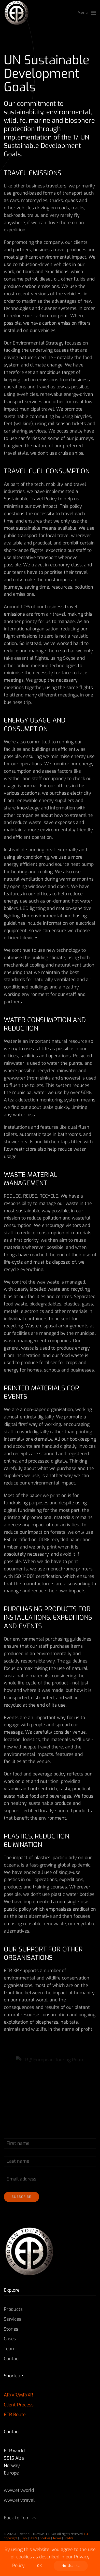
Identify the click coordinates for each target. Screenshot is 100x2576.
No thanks (71, 2566)
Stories (11, 2329)
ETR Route (15, 2415)
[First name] (50, 2161)
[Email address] (50, 2197)
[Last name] (50, 2179)
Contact (12, 2359)
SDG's (33, 2538)
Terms (57, 2538)
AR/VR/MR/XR (18, 2395)
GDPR (23, 2538)
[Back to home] (16, 13)
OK (39, 2566)
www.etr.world (19, 2490)
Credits (68, 2538)
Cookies (45, 2538)
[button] (87, 13)
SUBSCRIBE (21, 2215)
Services (12, 2319)
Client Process (19, 2405)
